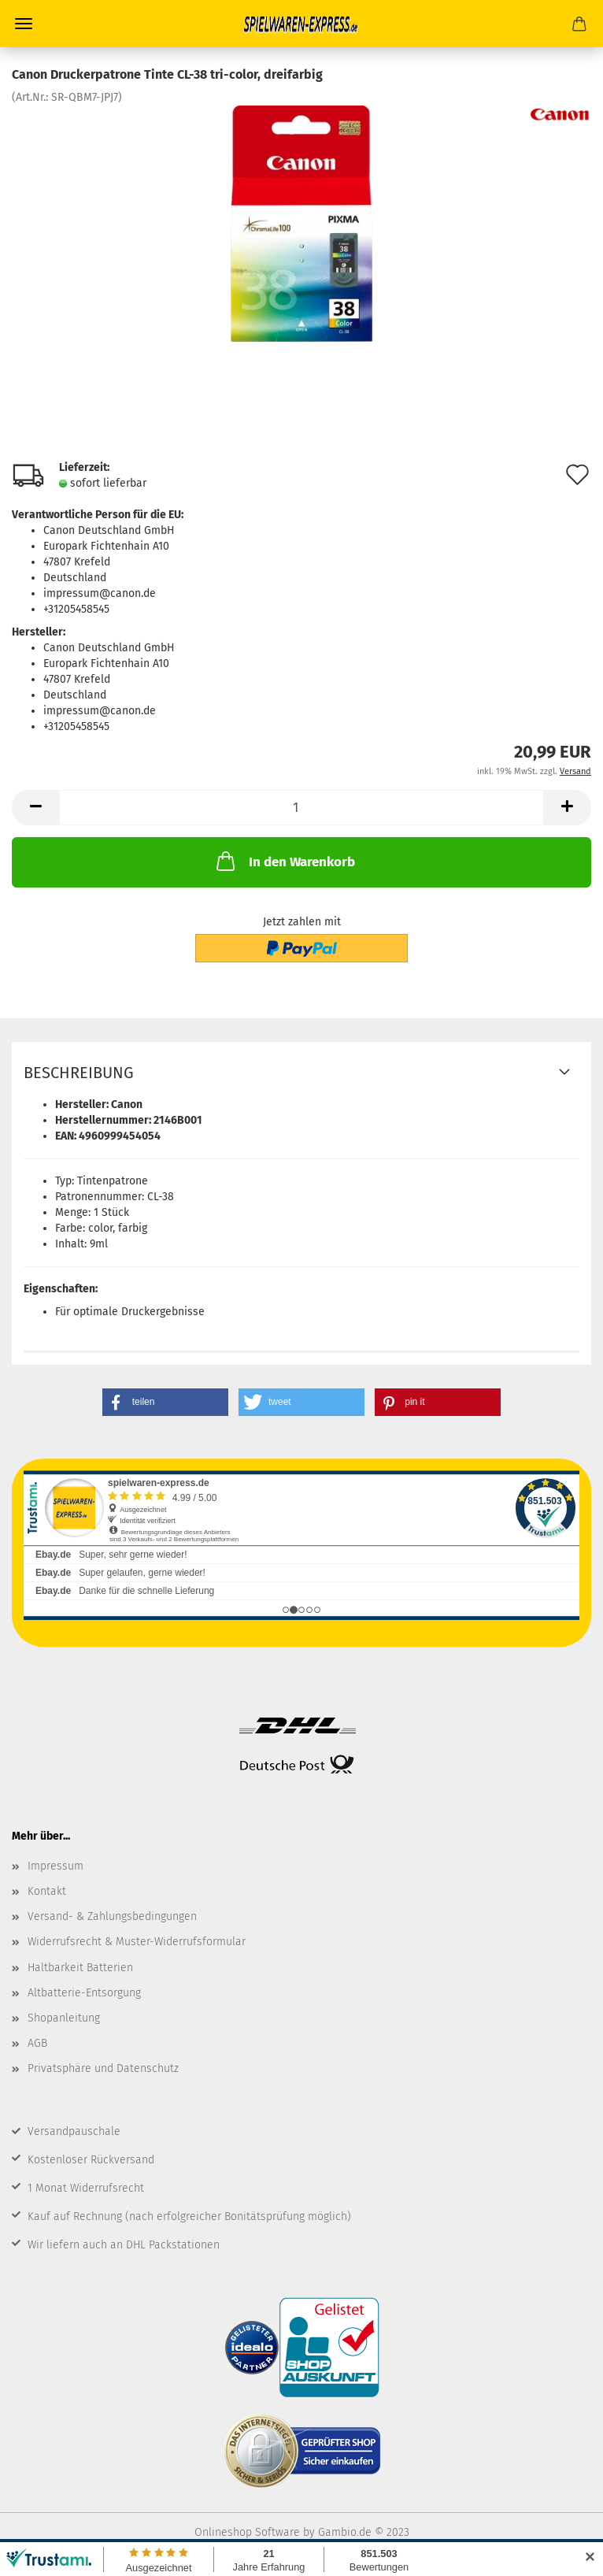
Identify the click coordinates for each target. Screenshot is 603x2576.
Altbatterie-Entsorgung (84, 1993)
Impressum (55, 1866)
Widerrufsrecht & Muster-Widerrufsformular (137, 1941)
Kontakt (47, 1891)
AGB (37, 2043)
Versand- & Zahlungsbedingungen (112, 1916)
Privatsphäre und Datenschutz (103, 2068)
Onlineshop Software (247, 2532)
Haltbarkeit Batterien (80, 1967)
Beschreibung (79, 1072)
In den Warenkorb (284, 860)
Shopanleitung (64, 2018)
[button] (165, 1402)
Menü (23, 23)
